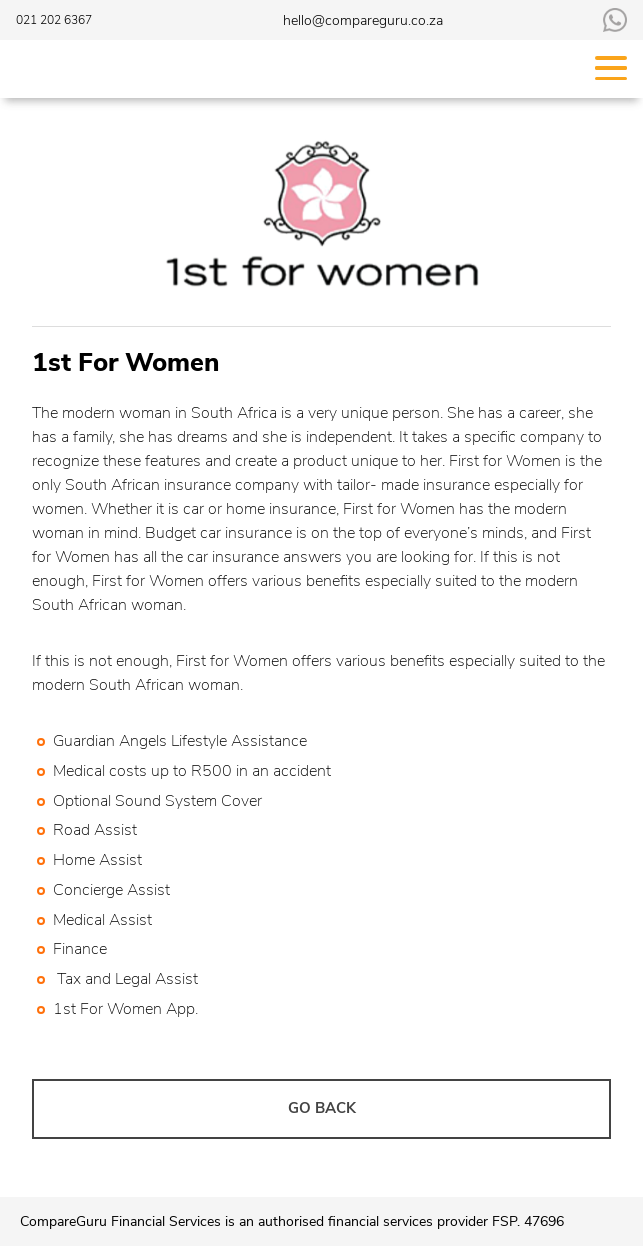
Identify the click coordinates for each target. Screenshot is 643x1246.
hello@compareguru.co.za (363, 20)
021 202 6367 (54, 20)
